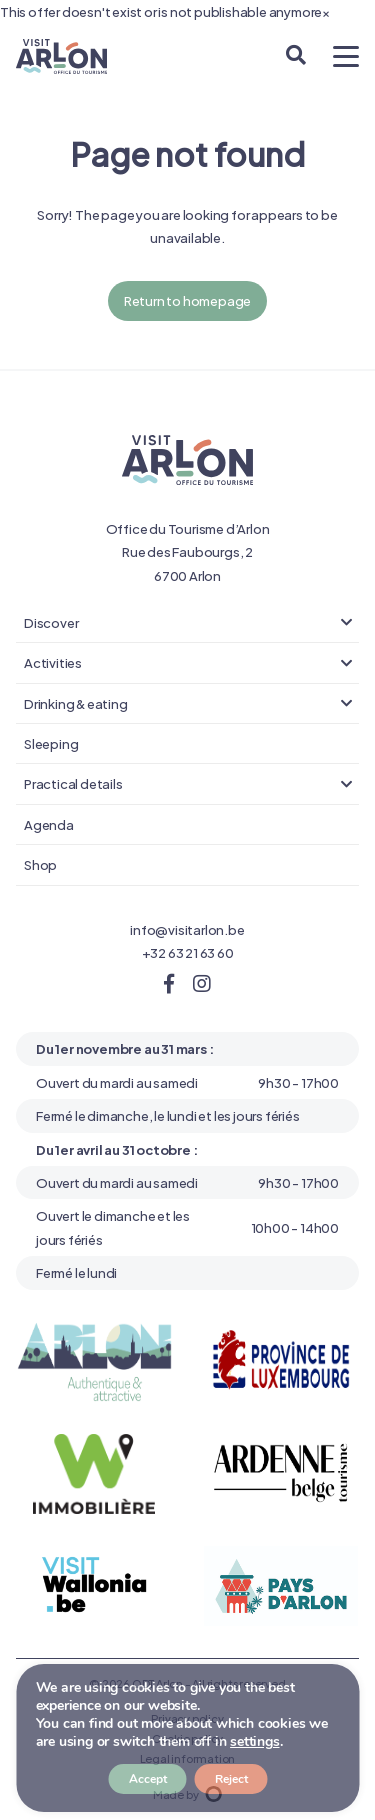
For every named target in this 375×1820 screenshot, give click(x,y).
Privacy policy (187, 1718)
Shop (40, 864)
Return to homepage (187, 300)
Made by (187, 1794)
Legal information (188, 1758)
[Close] (326, 11)
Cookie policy (187, 1738)
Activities (53, 662)
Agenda (49, 824)
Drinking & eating (76, 703)
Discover (51, 622)
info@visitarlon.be (187, 929)
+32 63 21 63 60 (188, 952)
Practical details (73, 783)
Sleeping (51, 743)
